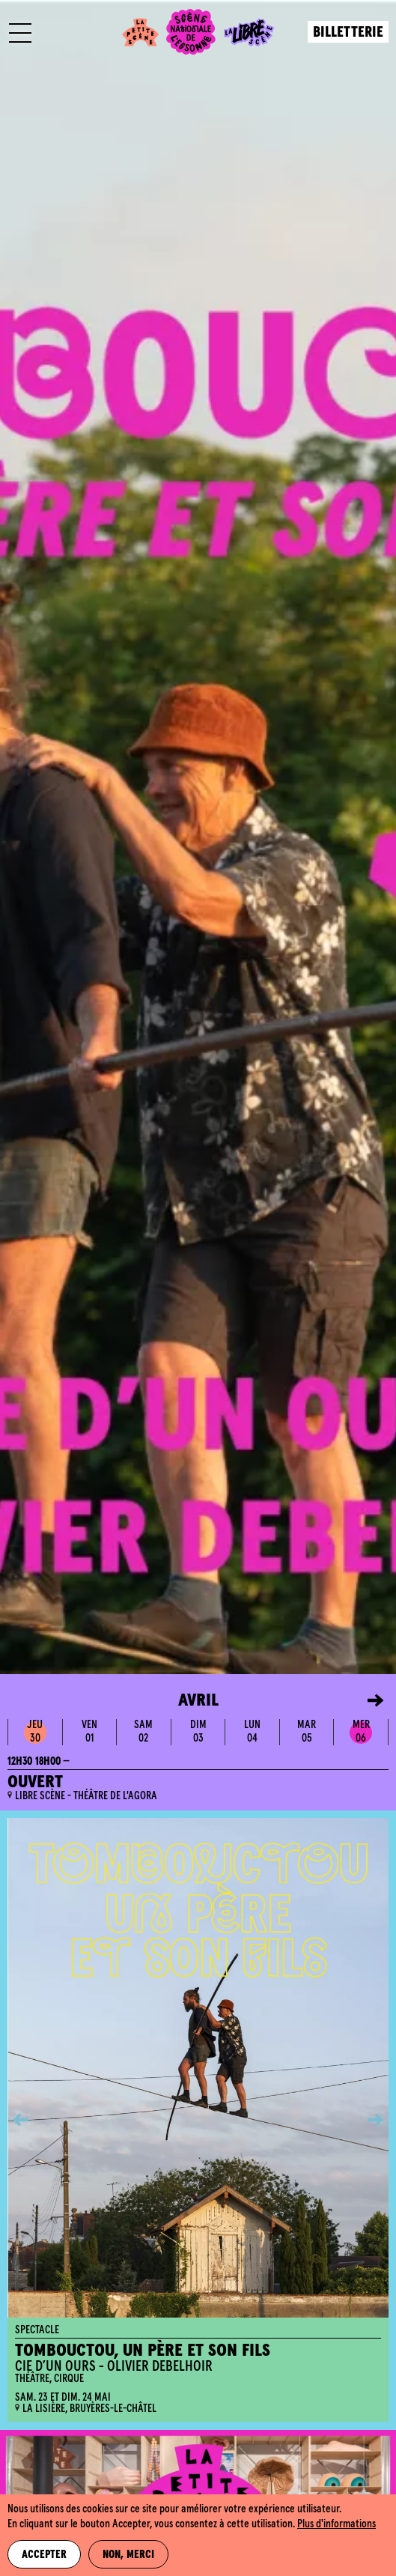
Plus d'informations (336, 2524)
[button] (364, 1700)
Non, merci (128, 2555)
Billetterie (348, 32)
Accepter (44, 2555)
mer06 (361, 1731)
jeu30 (35, 1731)
